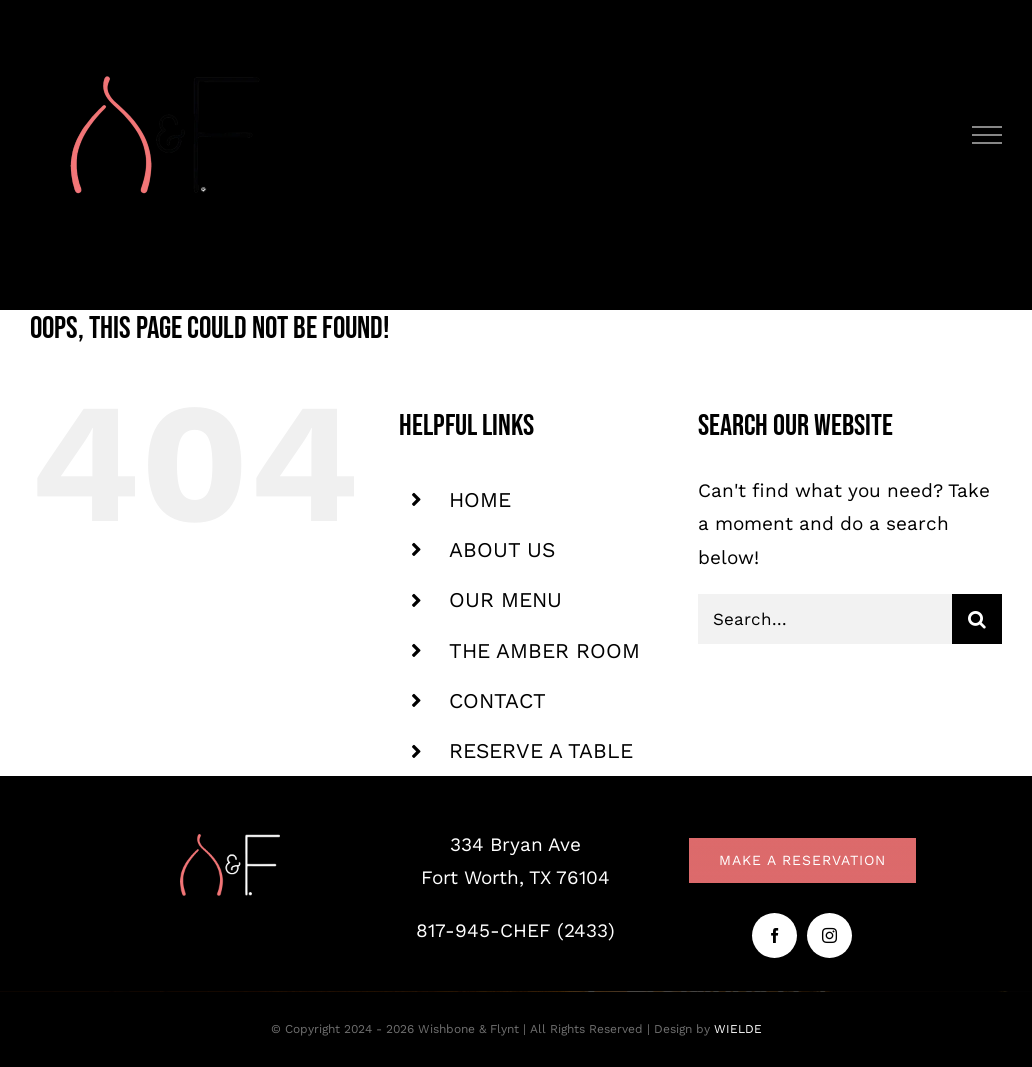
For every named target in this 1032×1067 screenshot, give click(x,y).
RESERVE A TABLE (541, 750)
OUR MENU (505, 599)
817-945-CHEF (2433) (515, 930)
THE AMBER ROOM (544, 650)
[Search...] (825, 619)
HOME (480, 499)
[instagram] (829, 935)
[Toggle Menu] (987, 135)
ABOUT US (502, 549)
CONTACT (497, 700)
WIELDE (738, 1029)
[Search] (977, 619)
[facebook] (774, 935)
